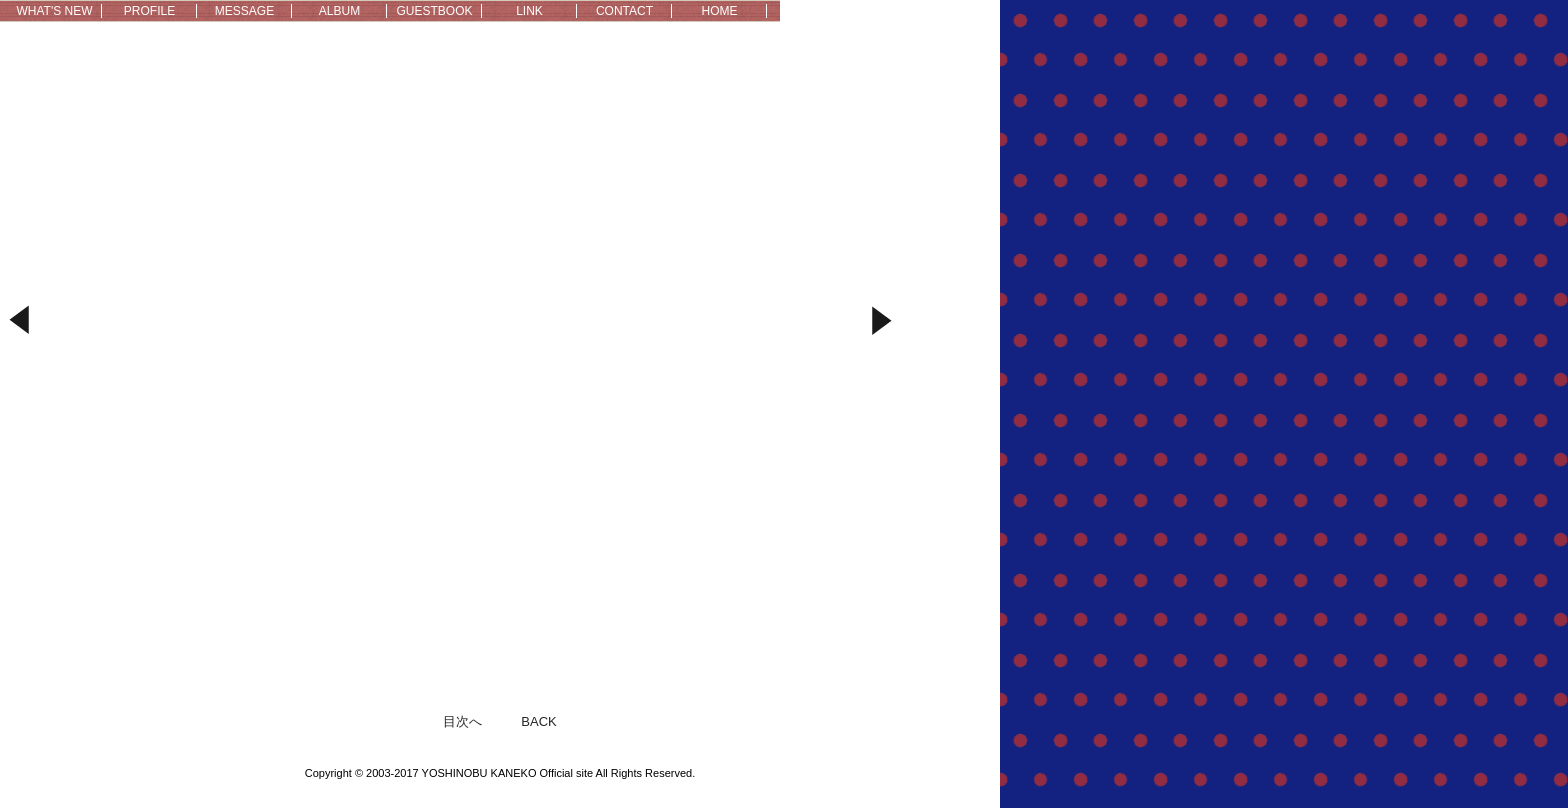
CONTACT (624, 11)
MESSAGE (244, 11)
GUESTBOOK (434, 11)
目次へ (462, 721)
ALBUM (339, 11)
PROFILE (149, 11)
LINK (529, 11)
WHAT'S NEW (54, 11)
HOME (720, 11)
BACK (538, 721)
